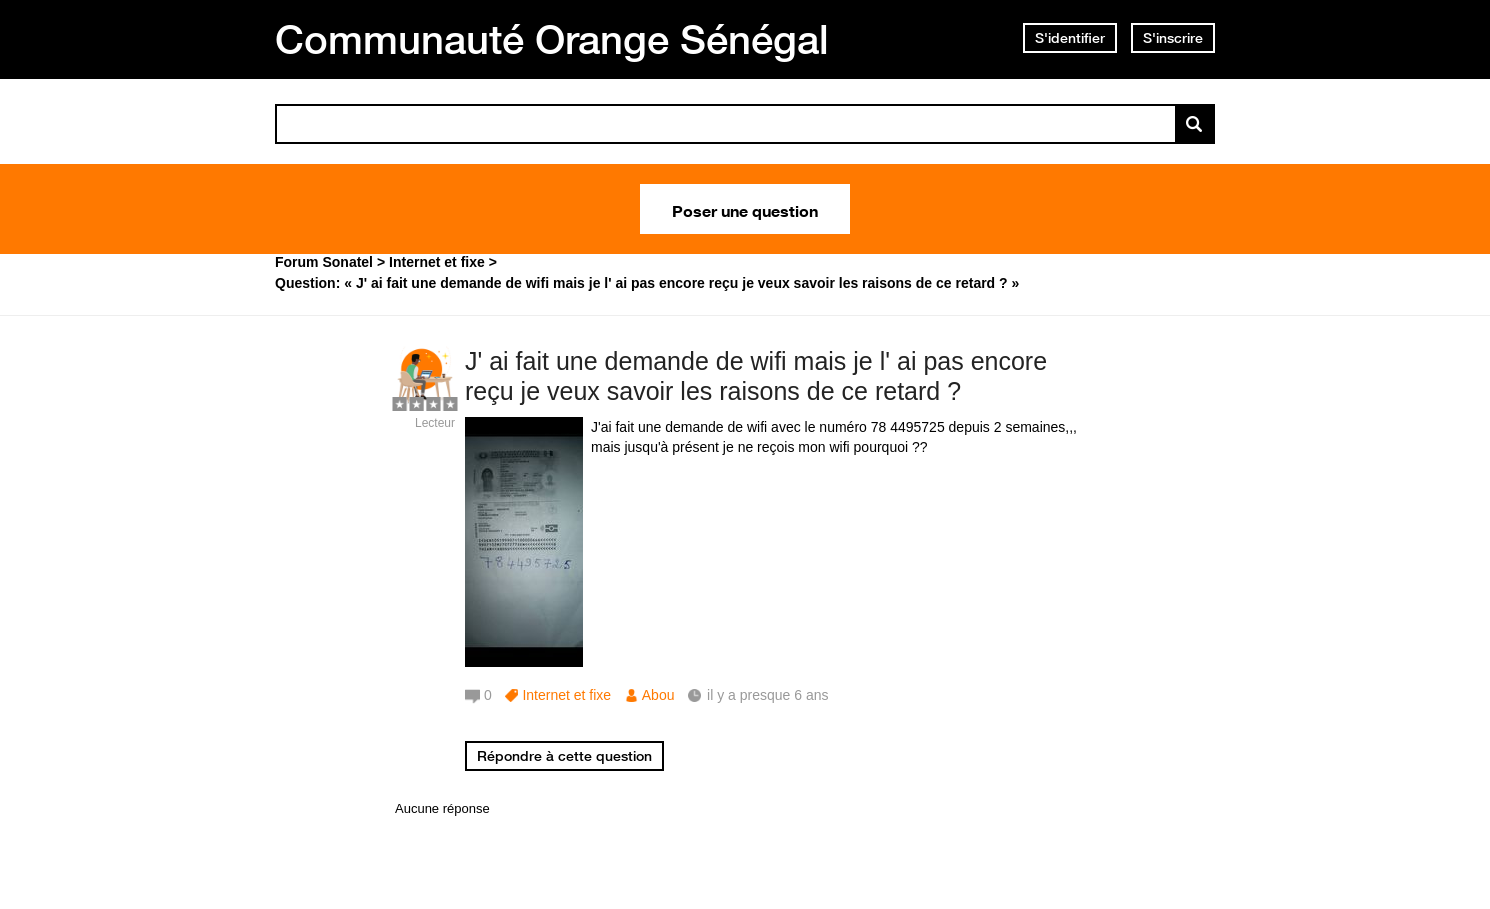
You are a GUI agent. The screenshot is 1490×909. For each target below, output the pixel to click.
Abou (658, 695)
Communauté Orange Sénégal (552, 39)
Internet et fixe (566, 695)
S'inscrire (1173, 38)
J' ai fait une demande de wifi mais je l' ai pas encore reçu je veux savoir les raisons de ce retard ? (756, 376)
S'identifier (1070, 38)
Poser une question (745, 209)
